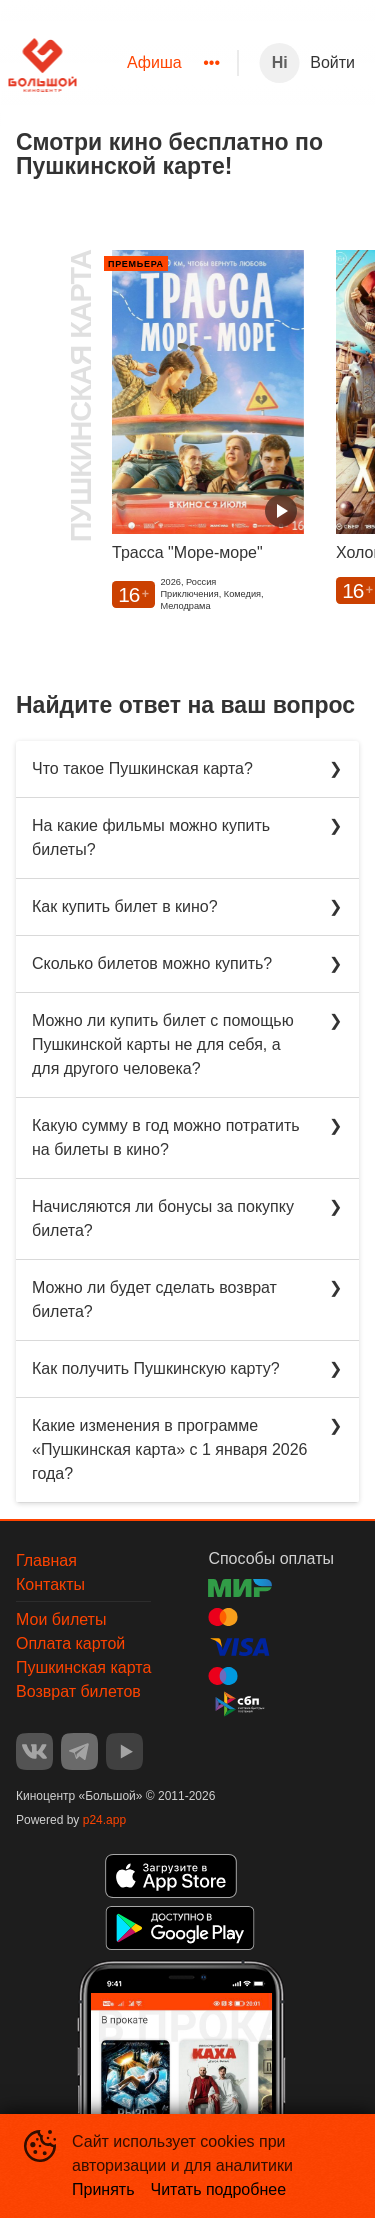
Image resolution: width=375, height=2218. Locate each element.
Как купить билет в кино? (125, 906)
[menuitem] (154, 63)
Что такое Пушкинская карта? (142, 768)
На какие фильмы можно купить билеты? (151, 837)
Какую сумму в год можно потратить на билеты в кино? (166, 1137)
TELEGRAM (79, 1751)
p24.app (104, 1820)
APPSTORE (171, 1876)
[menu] (157, 63)
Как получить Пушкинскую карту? (156, 1368)
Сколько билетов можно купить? (152, 963)
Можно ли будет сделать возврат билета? (154, 1299)
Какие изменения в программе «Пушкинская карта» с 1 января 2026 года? (169, 1449)
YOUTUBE (124, 1751)
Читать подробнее (219, 2189)
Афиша (154, 62)
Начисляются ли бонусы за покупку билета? (163, 1218)
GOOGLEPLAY (180, 1928)
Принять (103, 2189)
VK (34, 1751)
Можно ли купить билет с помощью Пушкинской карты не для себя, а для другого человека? (163, 1044)
